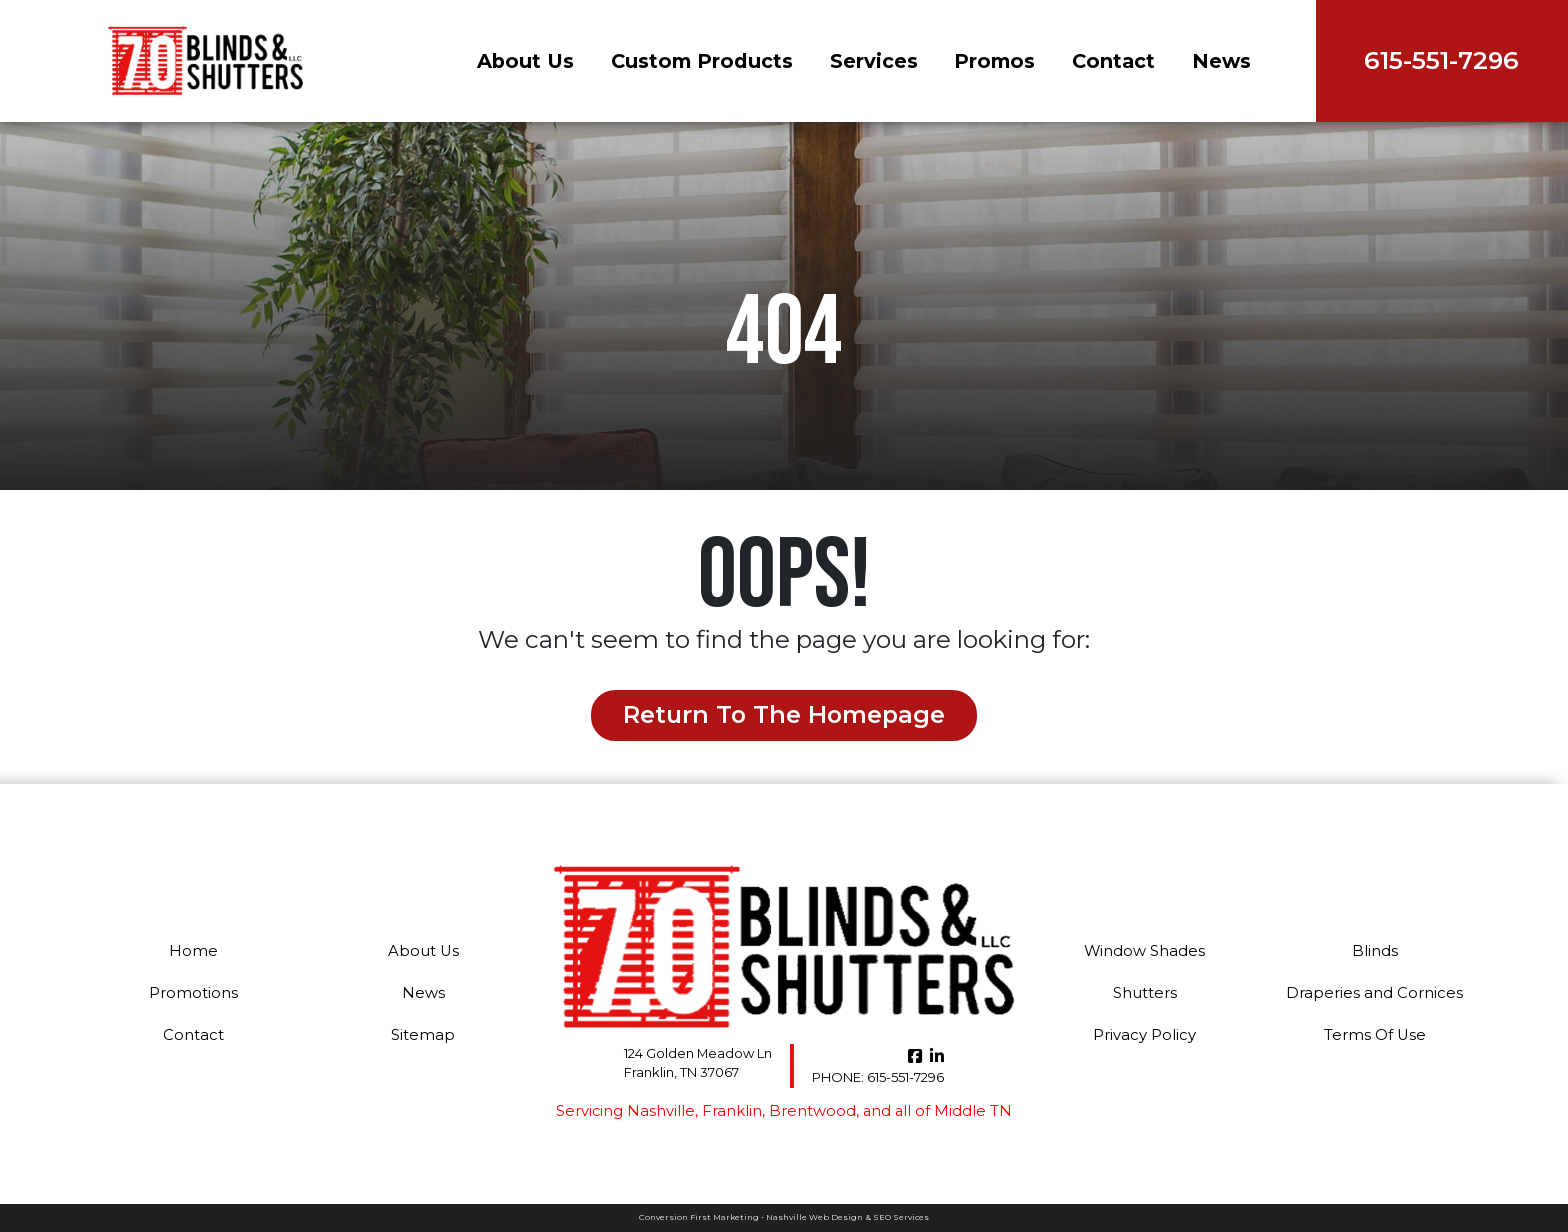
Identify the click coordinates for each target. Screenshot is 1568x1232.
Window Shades (1145, 951)
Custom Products (692, 61)
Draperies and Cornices (1375, 993)
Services (864, 61)
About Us (515, 61)
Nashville (661, 1111)
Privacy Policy (1145, 1035)
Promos (984, 61)
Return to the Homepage (784, 716)
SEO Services (901, 1217)
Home (193, 951)
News (1211, 61)
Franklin (731, 1111)
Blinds (1375, 951)
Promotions (193, 993)
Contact (1103, 61)
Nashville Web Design (814, 1217)
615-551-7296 (879, 1077)
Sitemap (423, 1035)
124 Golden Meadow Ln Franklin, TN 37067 (697, 1063)
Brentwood (810, 1111)
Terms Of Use (1375, 1035)
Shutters (1144, 993)
